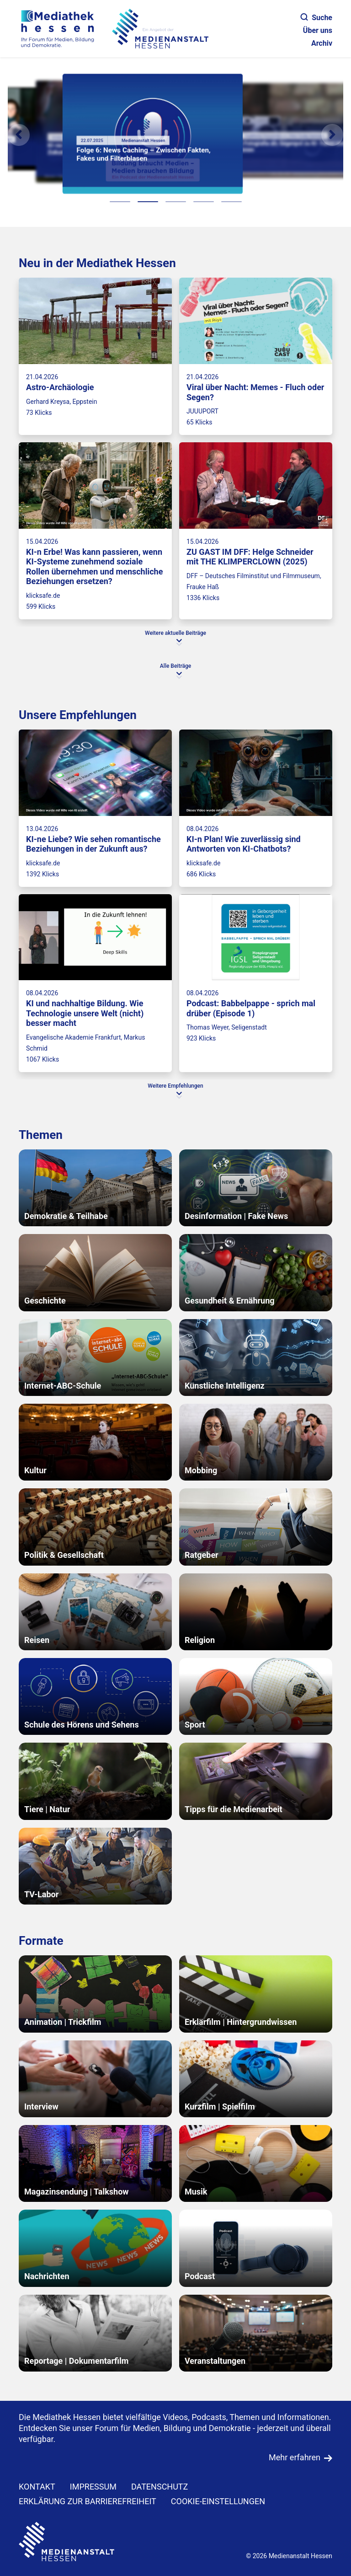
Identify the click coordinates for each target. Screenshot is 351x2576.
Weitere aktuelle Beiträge (175, 633)
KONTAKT (37, 2486)
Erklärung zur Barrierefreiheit (87, 2501)
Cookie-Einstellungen (218, 2501)
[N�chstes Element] (332, 135)
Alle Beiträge (175, 666)
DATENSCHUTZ (159, 2486)
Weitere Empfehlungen (175, 1086)
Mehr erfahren (294, 2457)
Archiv (321, 43)
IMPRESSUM (93, 2486)
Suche (316, 17)
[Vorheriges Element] (19, 135)
